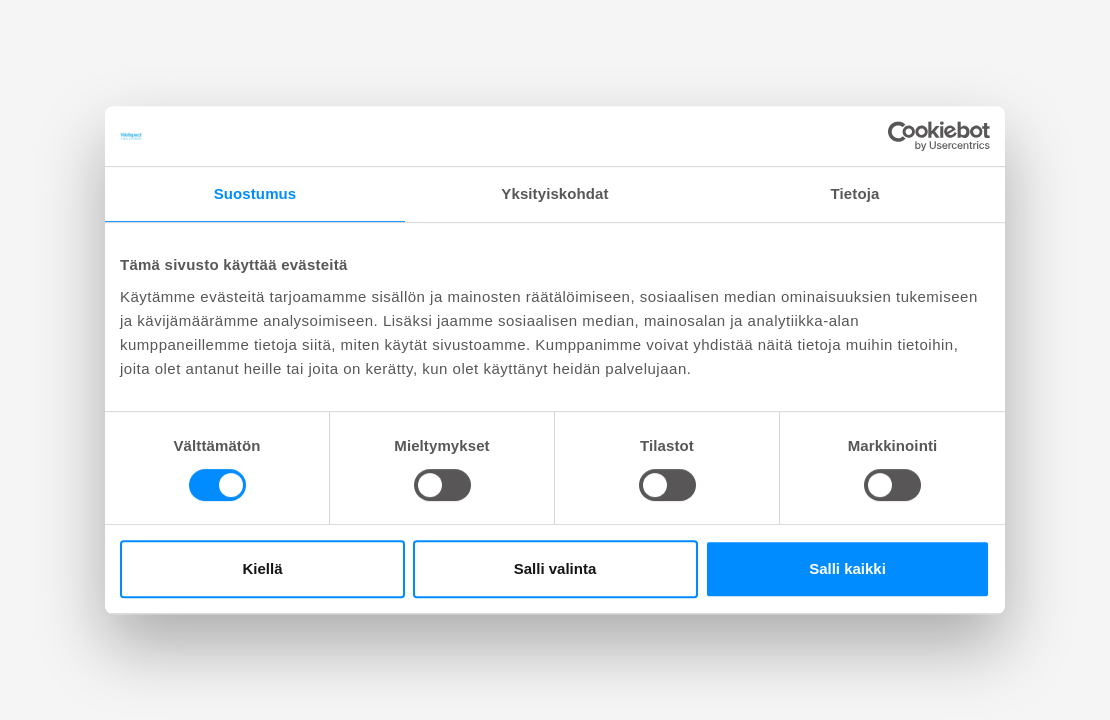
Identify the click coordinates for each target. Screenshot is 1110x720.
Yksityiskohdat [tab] (554, 193)
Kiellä (262, 568)
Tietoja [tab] (855, 193)
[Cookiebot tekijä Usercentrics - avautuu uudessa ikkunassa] (902, 136)
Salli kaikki (847, 568)
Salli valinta (555, 568)
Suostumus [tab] (255, 193)
